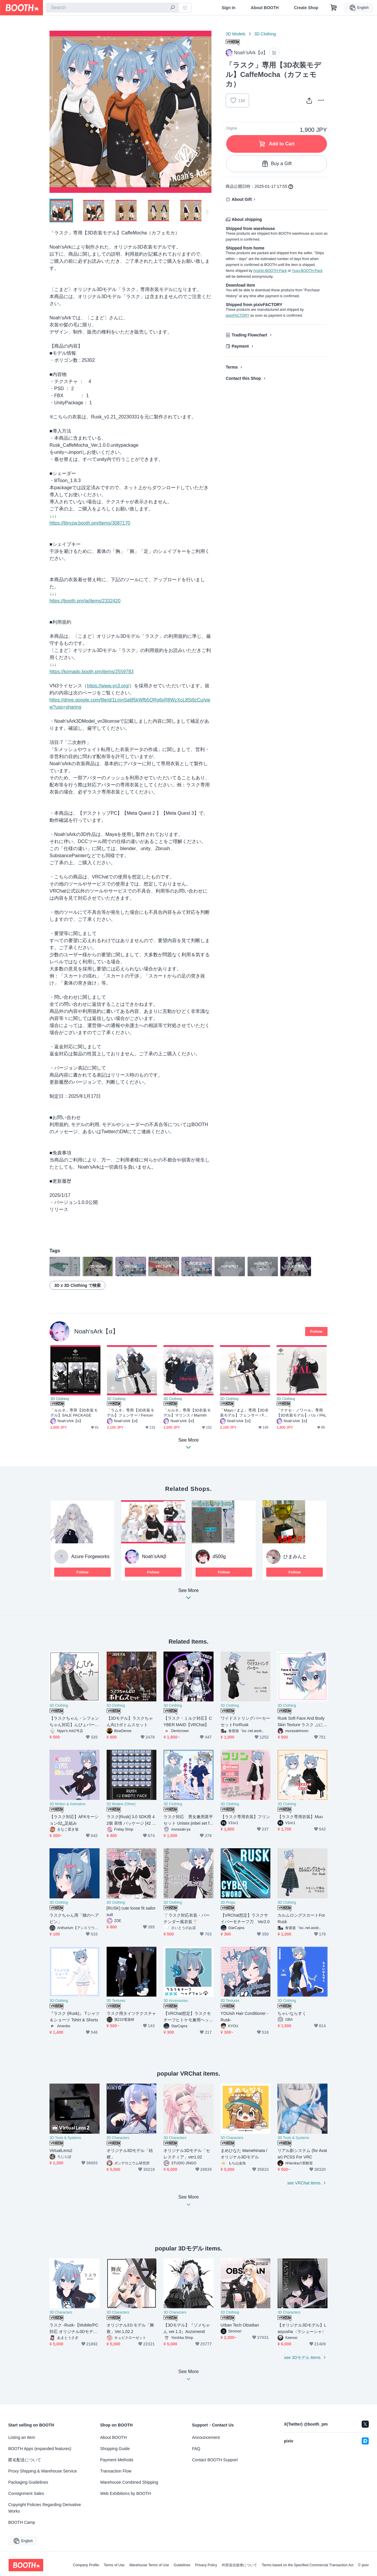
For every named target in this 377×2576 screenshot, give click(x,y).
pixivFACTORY (237, 315)
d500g (219, 1556)
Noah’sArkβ (154, 1556)
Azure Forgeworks (90, 1556)
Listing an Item (21, 2437)
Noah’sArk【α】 (96, 1331)
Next (206, 111)
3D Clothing (265, 34)
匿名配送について (24, 2459)
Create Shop (306, 8)
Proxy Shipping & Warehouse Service (42, 2471)
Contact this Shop (243, 378)
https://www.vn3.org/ (108, 685)
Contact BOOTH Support (215, 2459)
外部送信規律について (239, 2565)
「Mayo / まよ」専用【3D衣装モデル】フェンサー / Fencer (244, 1413)
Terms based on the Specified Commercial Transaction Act (307, 2565)
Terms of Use (114, 2565)
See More (188, 1595)
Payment (240, 346)
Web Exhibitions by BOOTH (125, 2493)
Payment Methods (116, 2459)
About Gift (242, 199)
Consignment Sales (26, 2493)
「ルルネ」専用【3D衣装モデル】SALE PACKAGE (74, 1412)
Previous (54, 111)
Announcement (206, 2437)
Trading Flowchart (249, 335)
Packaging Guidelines (28, 2482)
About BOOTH (265, 8)
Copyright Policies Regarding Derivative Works (44, 2507)
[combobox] (112, 7)
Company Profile (86, 2565)
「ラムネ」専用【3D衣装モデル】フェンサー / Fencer (130, 1412)
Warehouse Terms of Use (149, 2565)
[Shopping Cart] (333, 7)
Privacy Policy (206, 2565)
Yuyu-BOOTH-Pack (307, 271)
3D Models (235, 34)
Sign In (229, 8)
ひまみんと (295, 1556)
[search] (172, 8)
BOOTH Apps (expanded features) (39, 2448)
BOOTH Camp (21, 2522)
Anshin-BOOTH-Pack (270, 271)
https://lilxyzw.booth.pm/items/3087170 (89, 522)
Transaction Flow (115, 2471)
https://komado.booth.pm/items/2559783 (91, 671)
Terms (232, 367)
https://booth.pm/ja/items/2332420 (84, 600)
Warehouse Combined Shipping (129, 2482)
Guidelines (182, 2565)
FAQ (196, 2448)
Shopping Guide (115, 2448)
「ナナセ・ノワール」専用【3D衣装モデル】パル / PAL (301, 1412)
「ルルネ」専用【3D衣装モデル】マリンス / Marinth (187, 1412)
